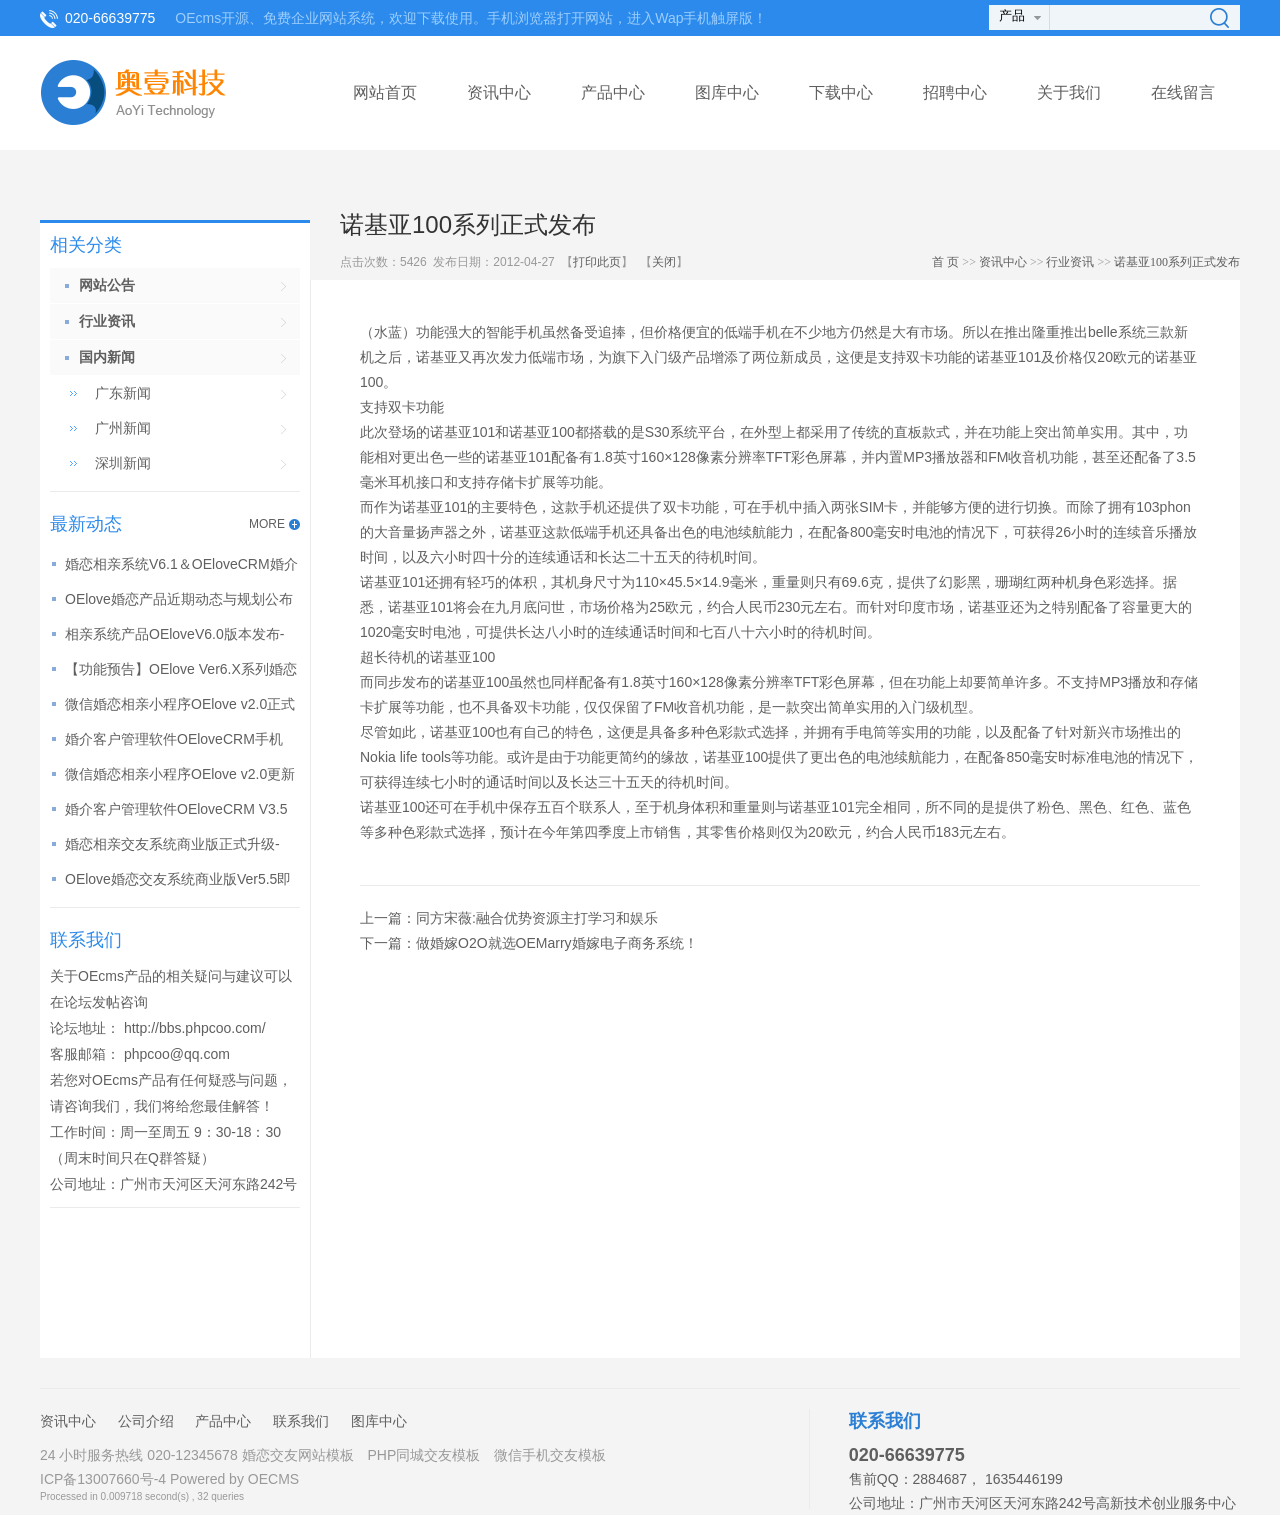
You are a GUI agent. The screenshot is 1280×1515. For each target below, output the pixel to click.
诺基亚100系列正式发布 (1177, 262)
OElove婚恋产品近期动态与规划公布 (179, 599)
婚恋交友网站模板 (298, 1455)
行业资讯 (1070, 262)
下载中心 (841, 92)
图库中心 (727, 92)
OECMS (273, 1479)
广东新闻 (123, 393)
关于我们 (1069, 92)
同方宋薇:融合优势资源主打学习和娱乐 (537, 918)
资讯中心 (499, 92)
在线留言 (1183, 92)
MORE (267, 524)
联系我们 (301, 1421)
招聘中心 (955, 92)
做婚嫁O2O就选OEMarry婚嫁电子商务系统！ (557, 943)
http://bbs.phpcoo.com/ (195, 1028)
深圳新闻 (123, 463)
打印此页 (597, 262)
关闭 (664, 262)
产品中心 (613, 92)
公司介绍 (146, 1421)
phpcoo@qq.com (177, 1054)
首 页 (945, 262)
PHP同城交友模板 (423, 1455)
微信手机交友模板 (550, 1455)
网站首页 (385, 92)
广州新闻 (123, 428)
